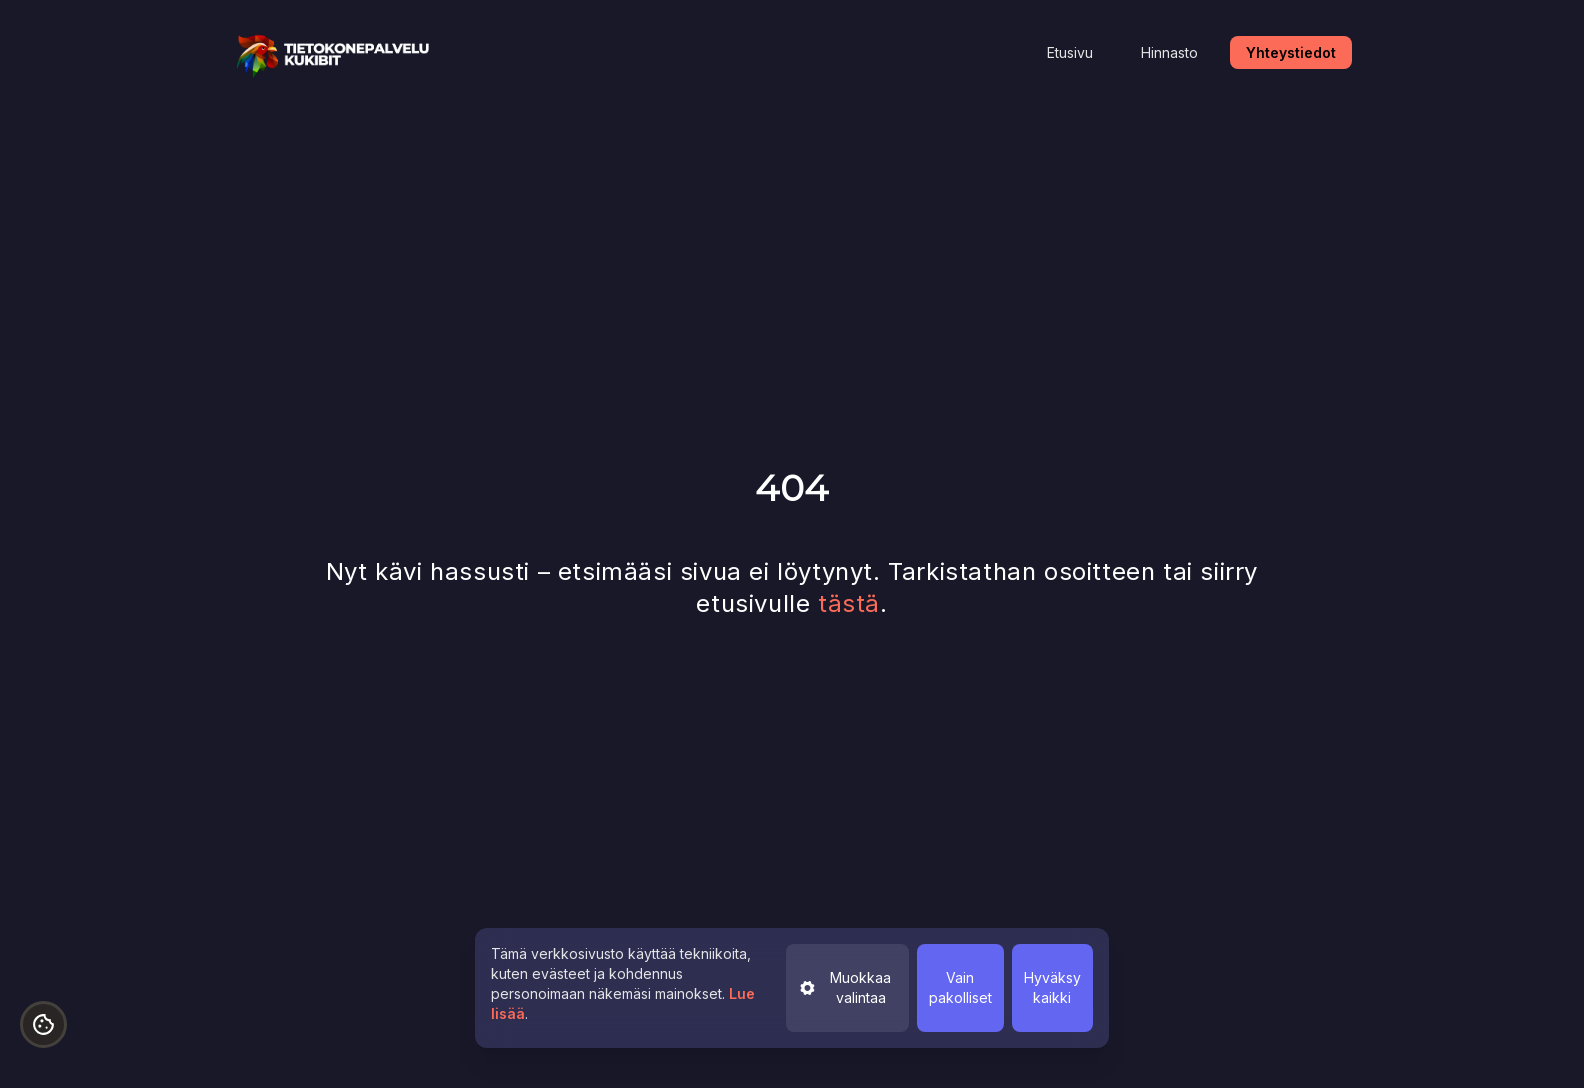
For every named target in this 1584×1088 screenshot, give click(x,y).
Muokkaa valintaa (844, 987)
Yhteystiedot (1291, 52)
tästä (849, 603)
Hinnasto (1169, 52)
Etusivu (1070, 52)
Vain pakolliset (960, 987)
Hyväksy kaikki (1052, 987)
